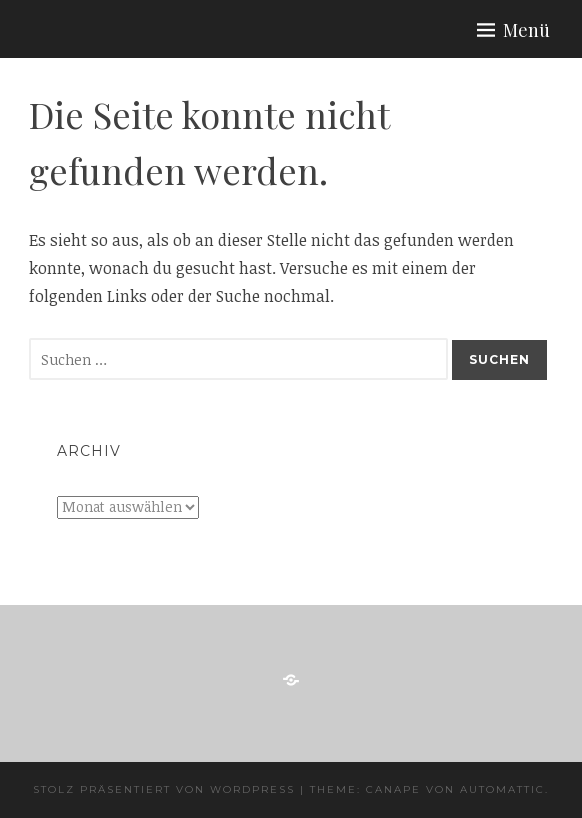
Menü (526, 30)
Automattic (502, 789)
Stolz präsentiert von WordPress (164, 789)
